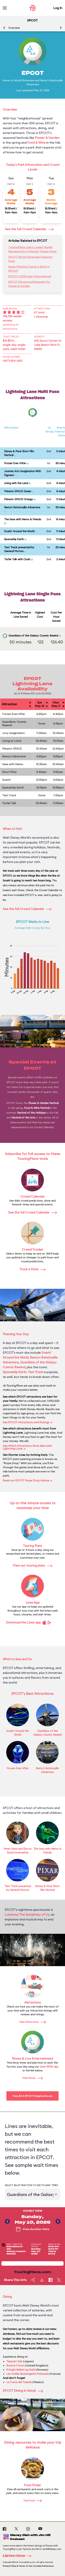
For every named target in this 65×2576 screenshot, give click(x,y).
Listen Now (18, 2555)
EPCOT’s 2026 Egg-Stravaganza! (29, 276)
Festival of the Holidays (31, 1112)
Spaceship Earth (14, 1372)
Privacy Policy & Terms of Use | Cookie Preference (28, 2566)
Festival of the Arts (23, 1117)
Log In (57, 8)
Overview (14, 27)
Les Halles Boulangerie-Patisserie (27, 2373)
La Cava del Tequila (19, 2382)
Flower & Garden (47, 138)
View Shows (32, 2077)
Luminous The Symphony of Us (27, 1914)
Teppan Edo (14, 2361)
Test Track (35, 1372)
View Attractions (32, 2021)
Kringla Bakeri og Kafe (20, 2369)
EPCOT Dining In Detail (23, 2391)
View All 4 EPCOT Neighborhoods (32, 2095)
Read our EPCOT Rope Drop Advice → (27, 1480)
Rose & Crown (15, 2365)
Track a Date (32, 1269)
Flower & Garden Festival (43, 1103)
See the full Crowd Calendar (29, 229)
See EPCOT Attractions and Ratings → (27, 1422)
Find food (32, 2500)
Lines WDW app (49, 2066)
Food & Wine (36, 143)
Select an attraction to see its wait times (31, 2185)
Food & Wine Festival (36, 1107)
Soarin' (7, 880)
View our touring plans (32, 1565)
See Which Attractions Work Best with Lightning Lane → (27, 1447)
